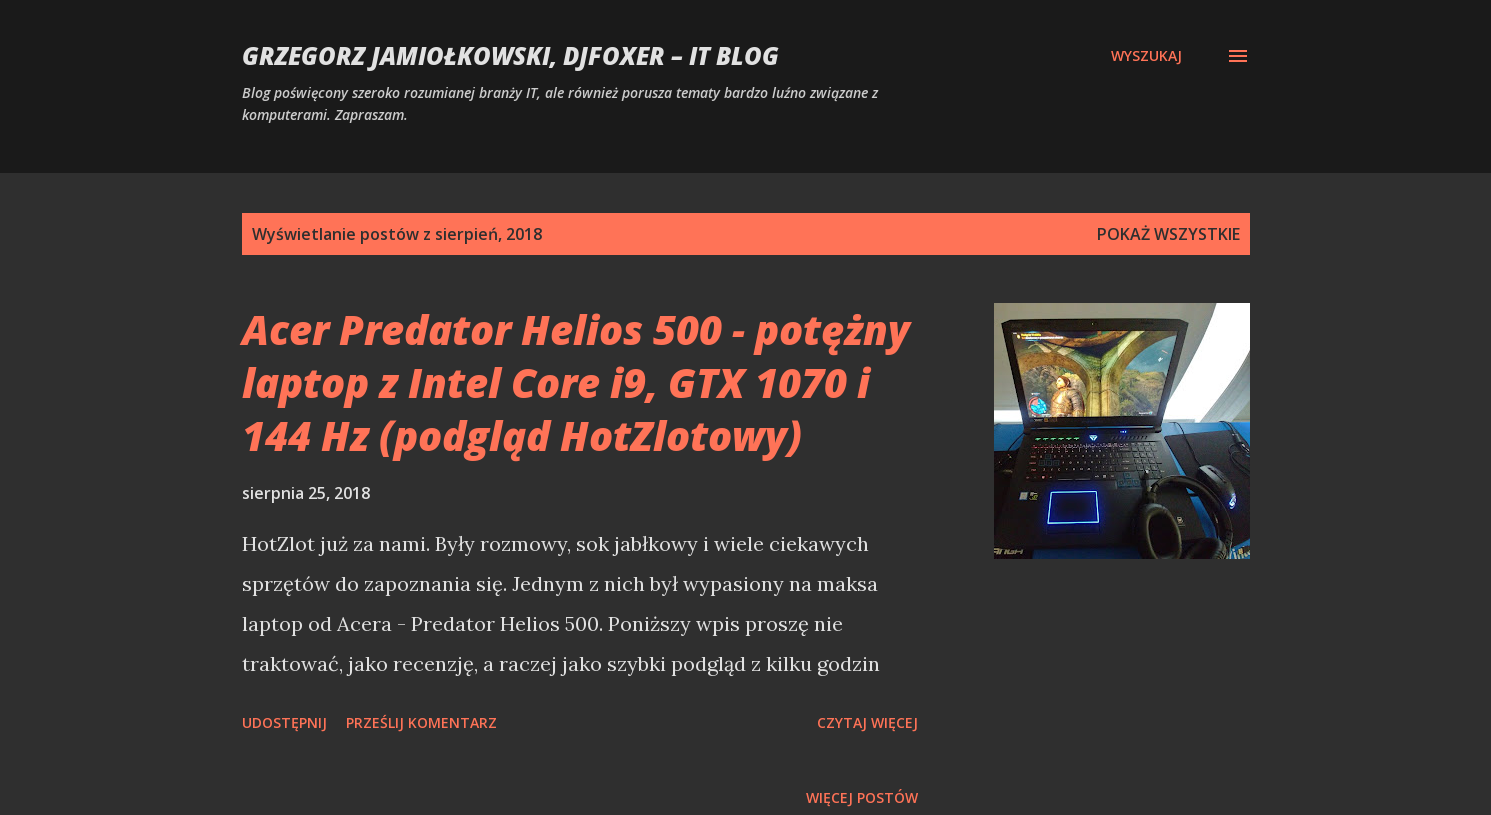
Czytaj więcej (867, 722)
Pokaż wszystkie (1168, 234)
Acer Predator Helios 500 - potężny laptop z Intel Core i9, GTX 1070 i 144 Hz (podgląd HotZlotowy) (576, 383)
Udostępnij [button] (284, 722)
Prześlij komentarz (421, 722)
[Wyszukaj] (1146, 56)
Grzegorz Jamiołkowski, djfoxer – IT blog (510, 55)
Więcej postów (862, 797)
